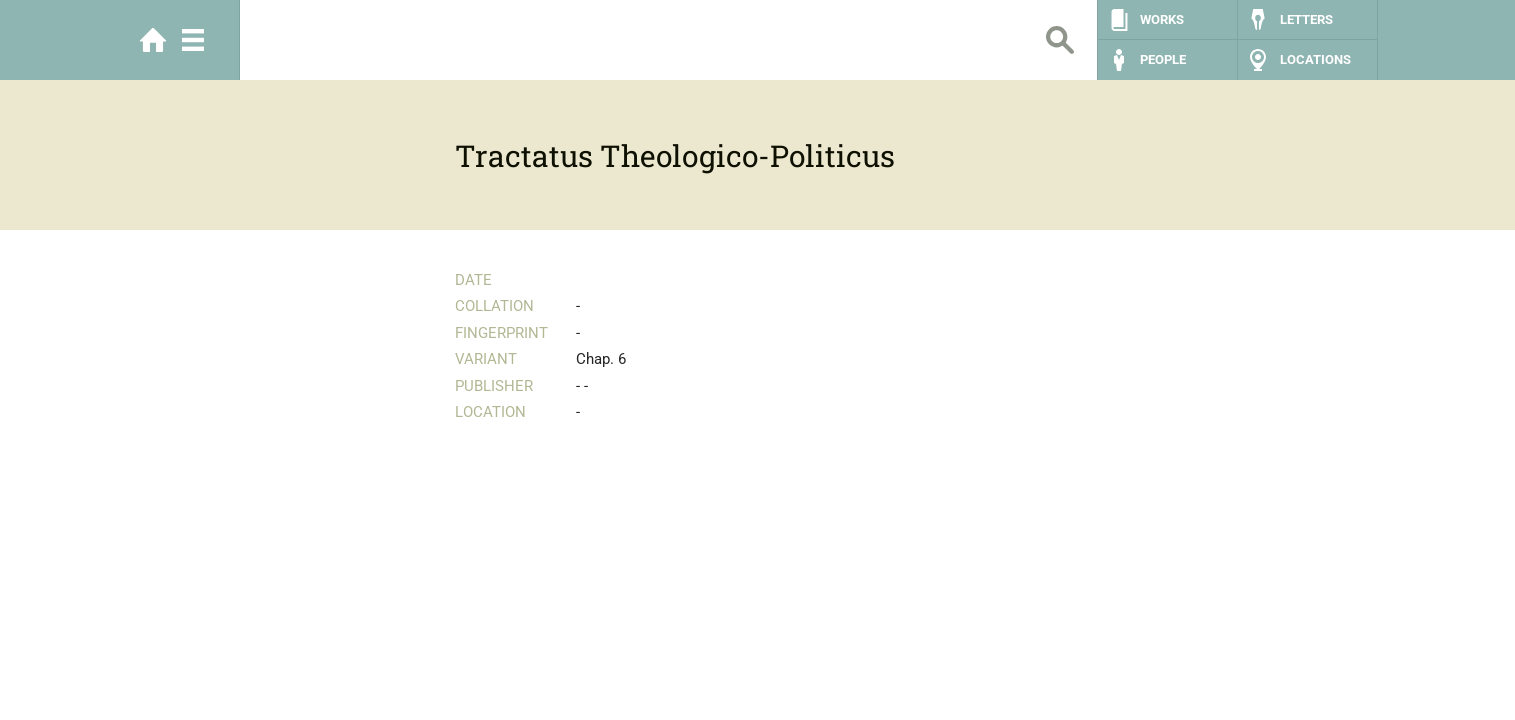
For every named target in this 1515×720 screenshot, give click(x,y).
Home (153, 40)
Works (1162, 19)
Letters (1306, 19)
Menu (193, 40)
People (1163, 59)
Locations (1315, 59)
